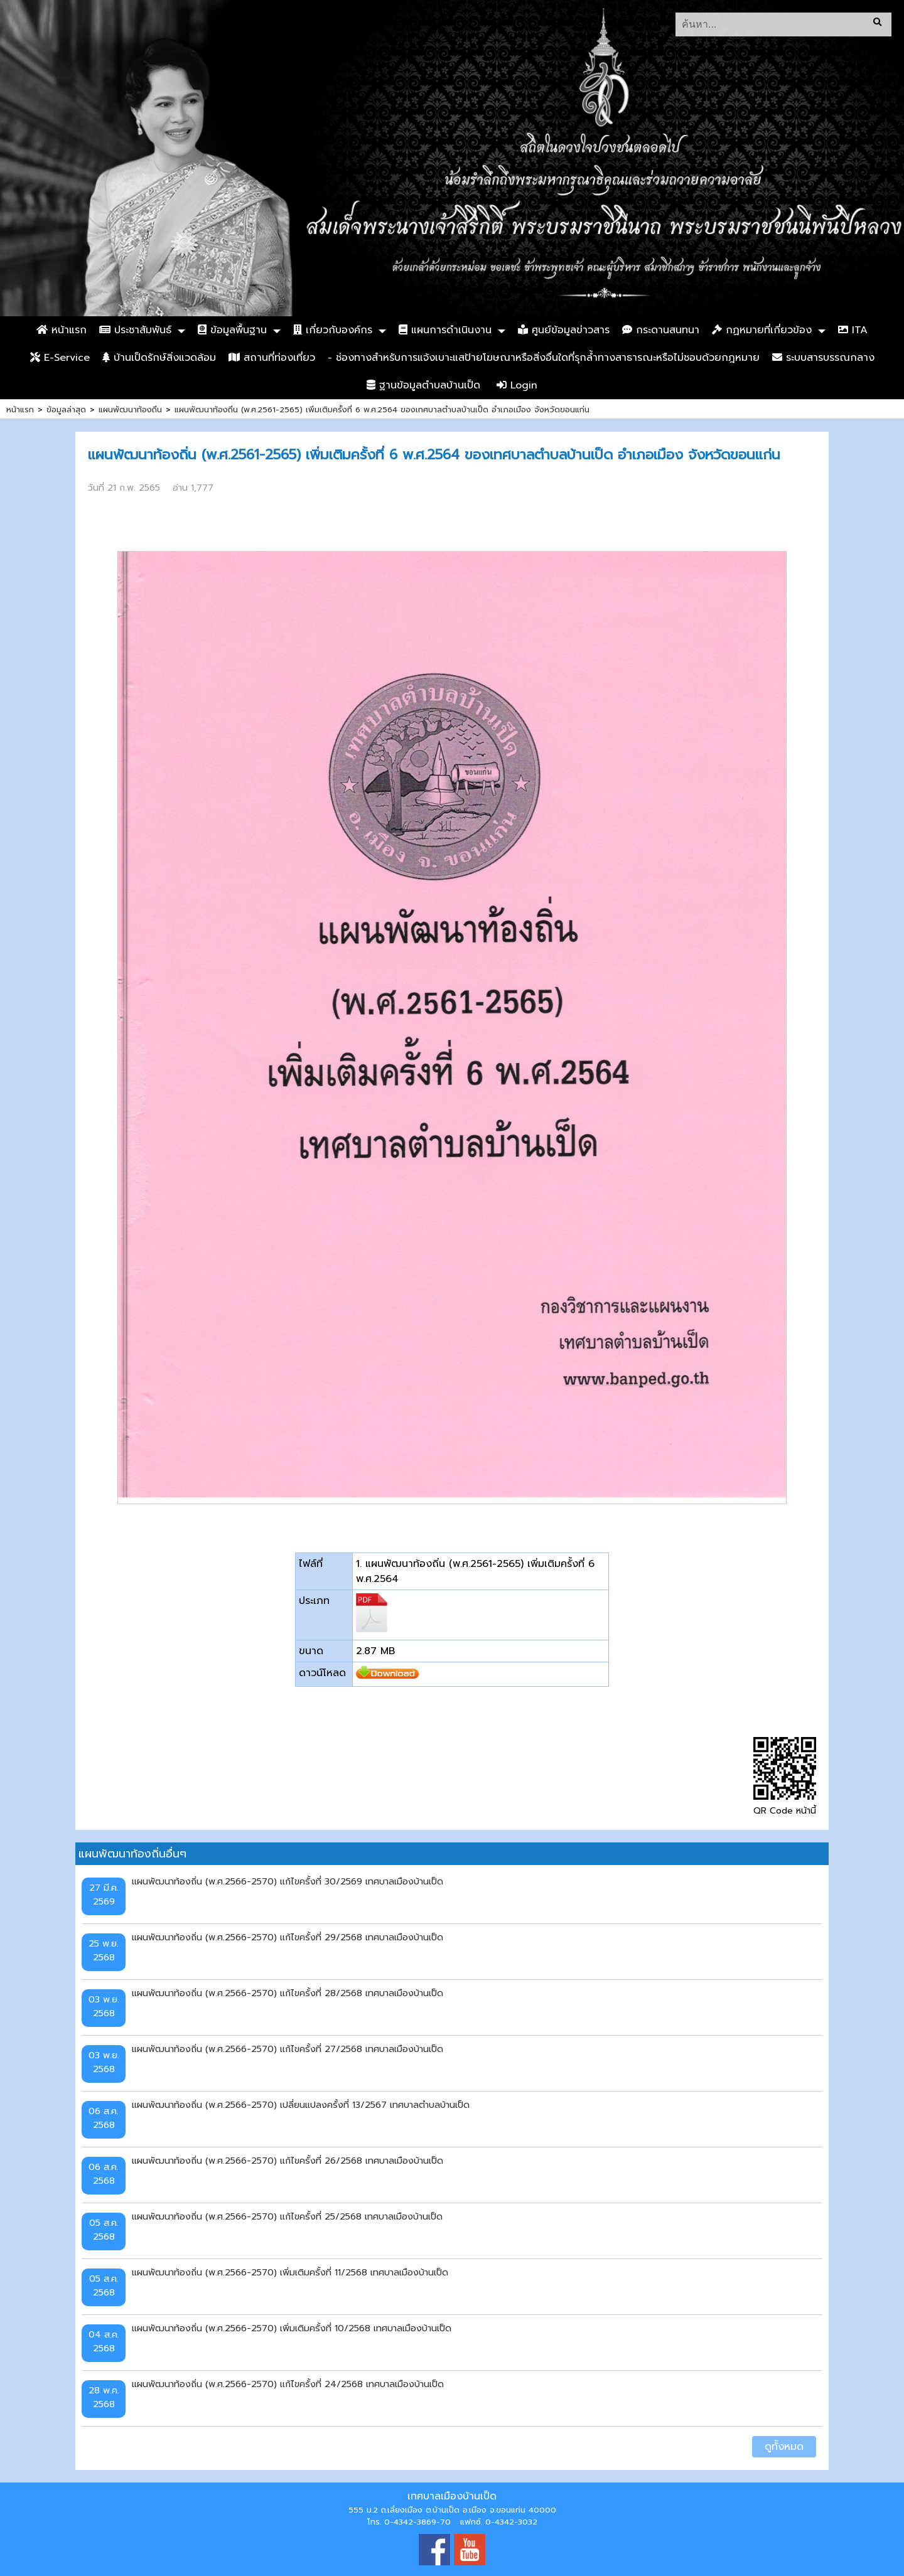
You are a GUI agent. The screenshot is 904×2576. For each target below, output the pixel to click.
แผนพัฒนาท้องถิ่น (130, 409)
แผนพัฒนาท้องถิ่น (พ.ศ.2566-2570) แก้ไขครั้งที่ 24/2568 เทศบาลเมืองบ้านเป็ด (288, 2384)
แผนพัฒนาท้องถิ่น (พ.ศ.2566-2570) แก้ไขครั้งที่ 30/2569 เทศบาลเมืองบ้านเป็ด (287, 1881)
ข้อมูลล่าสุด (66, 409)
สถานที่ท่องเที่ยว (272, 357)
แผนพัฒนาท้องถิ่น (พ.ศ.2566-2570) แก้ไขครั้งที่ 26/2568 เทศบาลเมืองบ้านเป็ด (287, 2160)
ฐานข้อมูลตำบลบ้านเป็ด (423, 385)
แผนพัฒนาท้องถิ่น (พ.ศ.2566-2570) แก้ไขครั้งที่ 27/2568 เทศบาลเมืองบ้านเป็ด (287, 2049)
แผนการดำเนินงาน (445, 330)
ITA (853, 330)
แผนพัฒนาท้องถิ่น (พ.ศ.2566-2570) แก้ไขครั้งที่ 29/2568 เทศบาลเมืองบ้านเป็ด (287, 1937)
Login (517, 385)
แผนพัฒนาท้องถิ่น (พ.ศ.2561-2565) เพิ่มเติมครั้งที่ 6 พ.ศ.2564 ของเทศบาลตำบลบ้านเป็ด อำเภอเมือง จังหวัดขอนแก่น (382, 409)
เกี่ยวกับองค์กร (332, 330)
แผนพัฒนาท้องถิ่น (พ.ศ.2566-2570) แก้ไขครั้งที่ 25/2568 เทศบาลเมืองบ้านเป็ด (287, 2216)
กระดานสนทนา (660, 330)
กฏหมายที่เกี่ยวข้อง (762, 330)
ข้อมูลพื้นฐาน (232, 330)
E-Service (60, 357)
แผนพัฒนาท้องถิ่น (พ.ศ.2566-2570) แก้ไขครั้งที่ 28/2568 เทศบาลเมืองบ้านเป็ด (287, 1993)
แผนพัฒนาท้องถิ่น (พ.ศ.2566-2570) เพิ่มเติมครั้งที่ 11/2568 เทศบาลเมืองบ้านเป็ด (290, 2272)
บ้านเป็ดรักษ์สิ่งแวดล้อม (159, 357)
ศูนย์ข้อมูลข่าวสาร (564, 330)
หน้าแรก (61, 330)
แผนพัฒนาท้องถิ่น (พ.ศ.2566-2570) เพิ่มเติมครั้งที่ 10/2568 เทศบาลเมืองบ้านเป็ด (291, 2328)
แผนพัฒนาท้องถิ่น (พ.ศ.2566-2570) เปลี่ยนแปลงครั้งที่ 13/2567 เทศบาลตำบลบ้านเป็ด (301, 2105)
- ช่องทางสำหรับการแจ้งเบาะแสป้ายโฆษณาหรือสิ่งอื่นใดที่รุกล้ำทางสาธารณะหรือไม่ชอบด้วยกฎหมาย (544, 357)
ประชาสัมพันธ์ (135, 330)
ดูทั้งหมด (784, 2446)
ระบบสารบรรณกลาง (823, 357)
